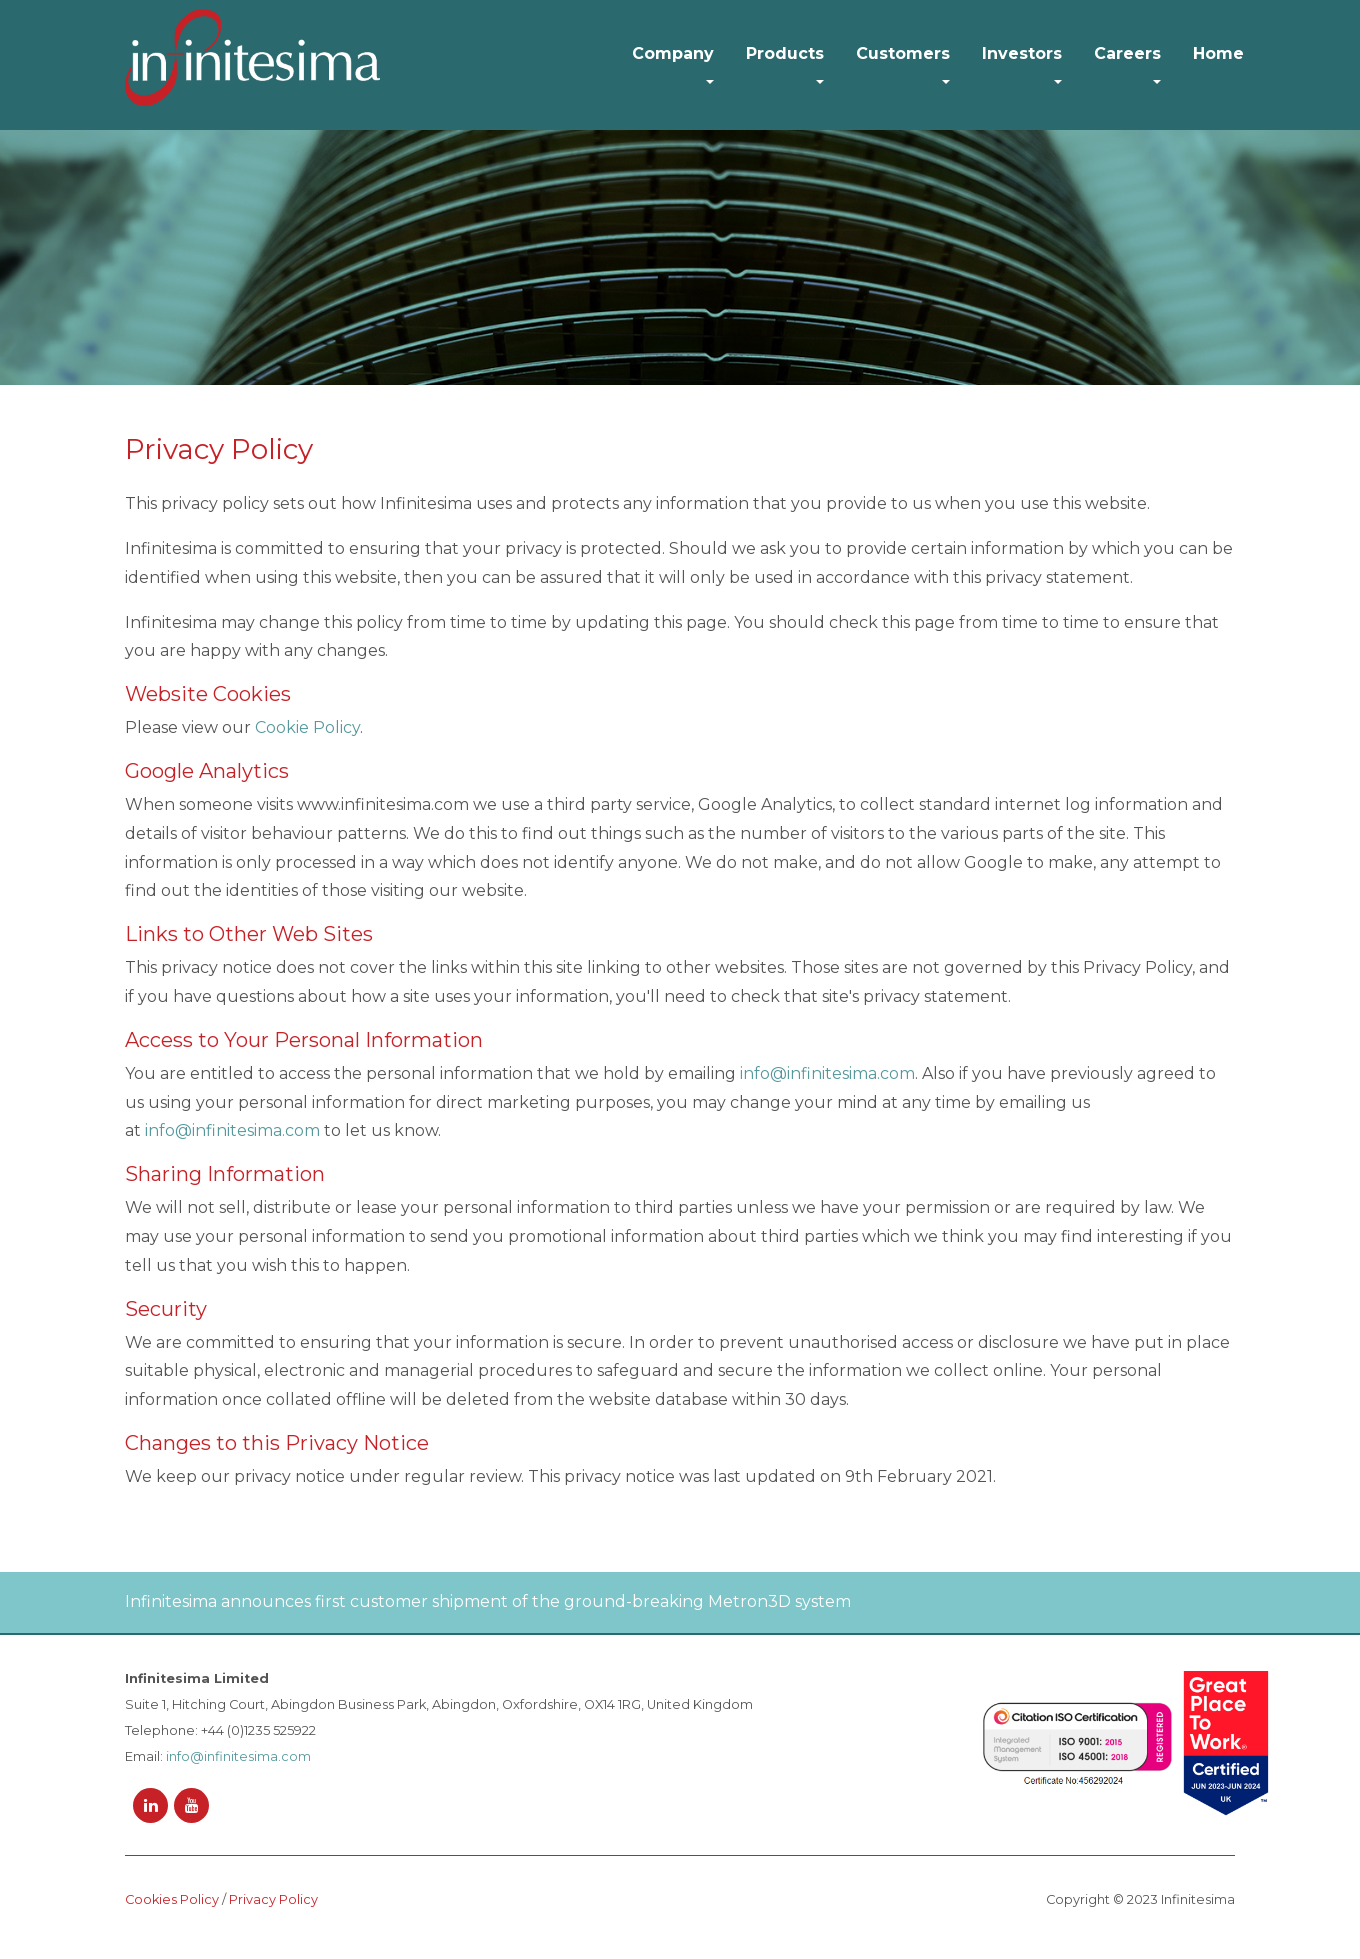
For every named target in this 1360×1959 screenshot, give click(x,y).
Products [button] (785, 53)
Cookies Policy (172, 1899)
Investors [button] (1022, 53)
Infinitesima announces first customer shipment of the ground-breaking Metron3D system (488, 1601)
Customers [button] (903, 53)
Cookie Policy (307, 727)
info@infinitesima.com (827, 1073)
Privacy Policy (273, 1899)
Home (1218, 53)
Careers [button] (1127, 53)
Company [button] (673, 53)
